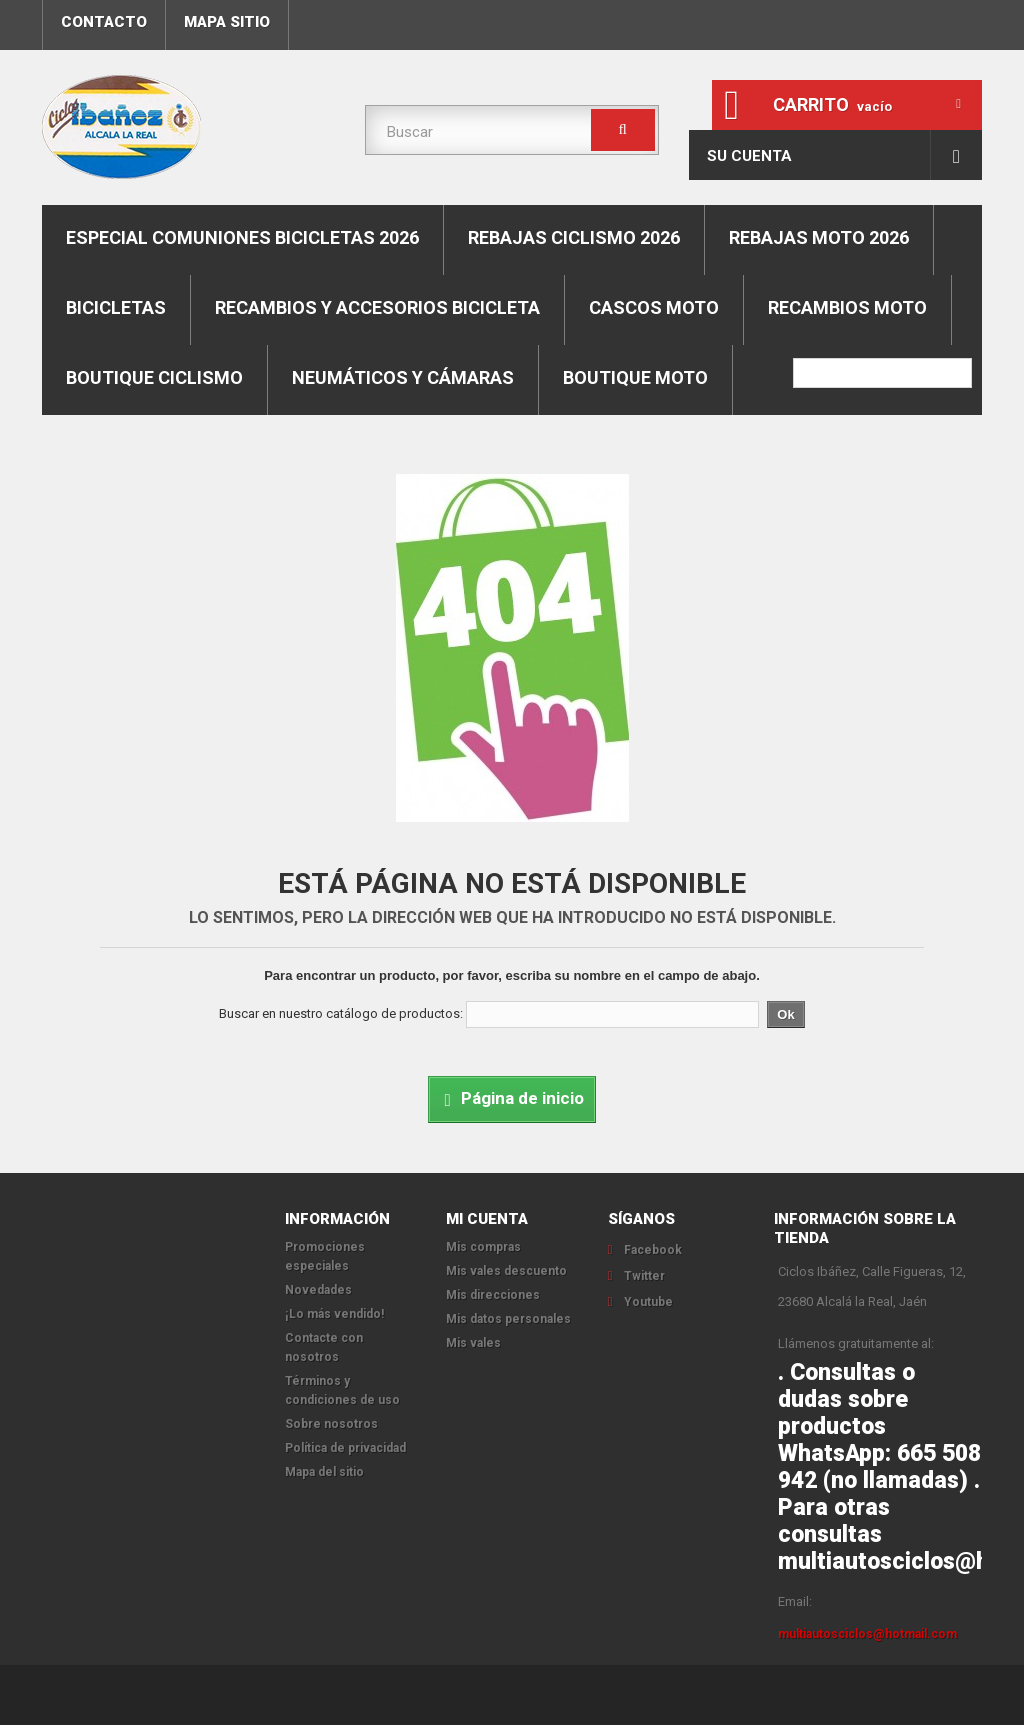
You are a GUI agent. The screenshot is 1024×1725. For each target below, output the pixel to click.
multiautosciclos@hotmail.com (867, 1634)
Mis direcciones (493, 1295)
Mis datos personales (508, 1319)
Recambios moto (847, 307)
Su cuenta (749, 156)
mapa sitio (227, 22)
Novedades (318, 1290)
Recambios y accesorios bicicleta (377, 307)
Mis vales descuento (506, 1271)
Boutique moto (635, 377)
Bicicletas (116, 307)
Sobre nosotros (331, 1424)
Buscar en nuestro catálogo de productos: (341, 1013)
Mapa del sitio (324, 1472)
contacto (104, 22)
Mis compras (483, 1247)
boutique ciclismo (154, 377)
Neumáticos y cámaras (403, 377)
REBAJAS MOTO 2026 (819, 237)
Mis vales (473, 1343)
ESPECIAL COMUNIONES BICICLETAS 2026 (242, 237)
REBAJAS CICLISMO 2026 (574, 237)
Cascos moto (654, 307)
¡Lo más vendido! (334, 1314)
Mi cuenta (487, 1219)
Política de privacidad (345, 1448)
